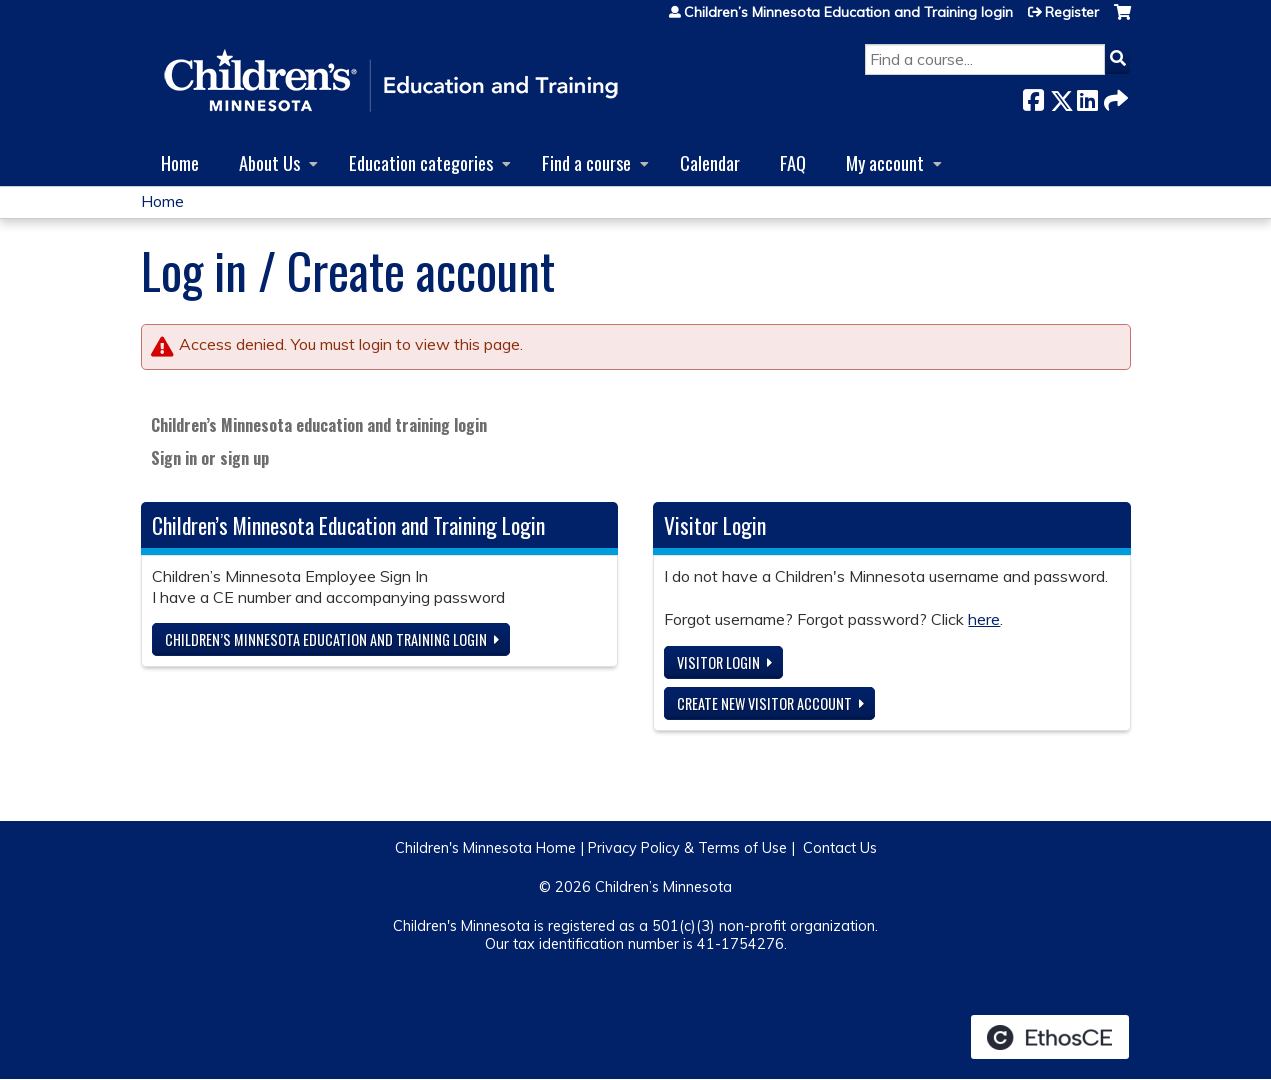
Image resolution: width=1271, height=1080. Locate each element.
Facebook (1033, 96)
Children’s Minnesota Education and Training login (848, 12)
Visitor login (718, 662)
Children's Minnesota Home (485, 848)
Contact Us (840, 848)
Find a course (586, 162)
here (984, 619)
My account (885, 162)
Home (180, 162)
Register (1072, 12)
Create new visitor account (764, 703)
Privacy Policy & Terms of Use (687, 848)
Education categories (421, 162)
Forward (1114, 96)
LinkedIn (1087, 96)
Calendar (710, 162)
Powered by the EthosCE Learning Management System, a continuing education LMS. (1050, 1037)
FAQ (793, 162)
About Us (269, 162)
